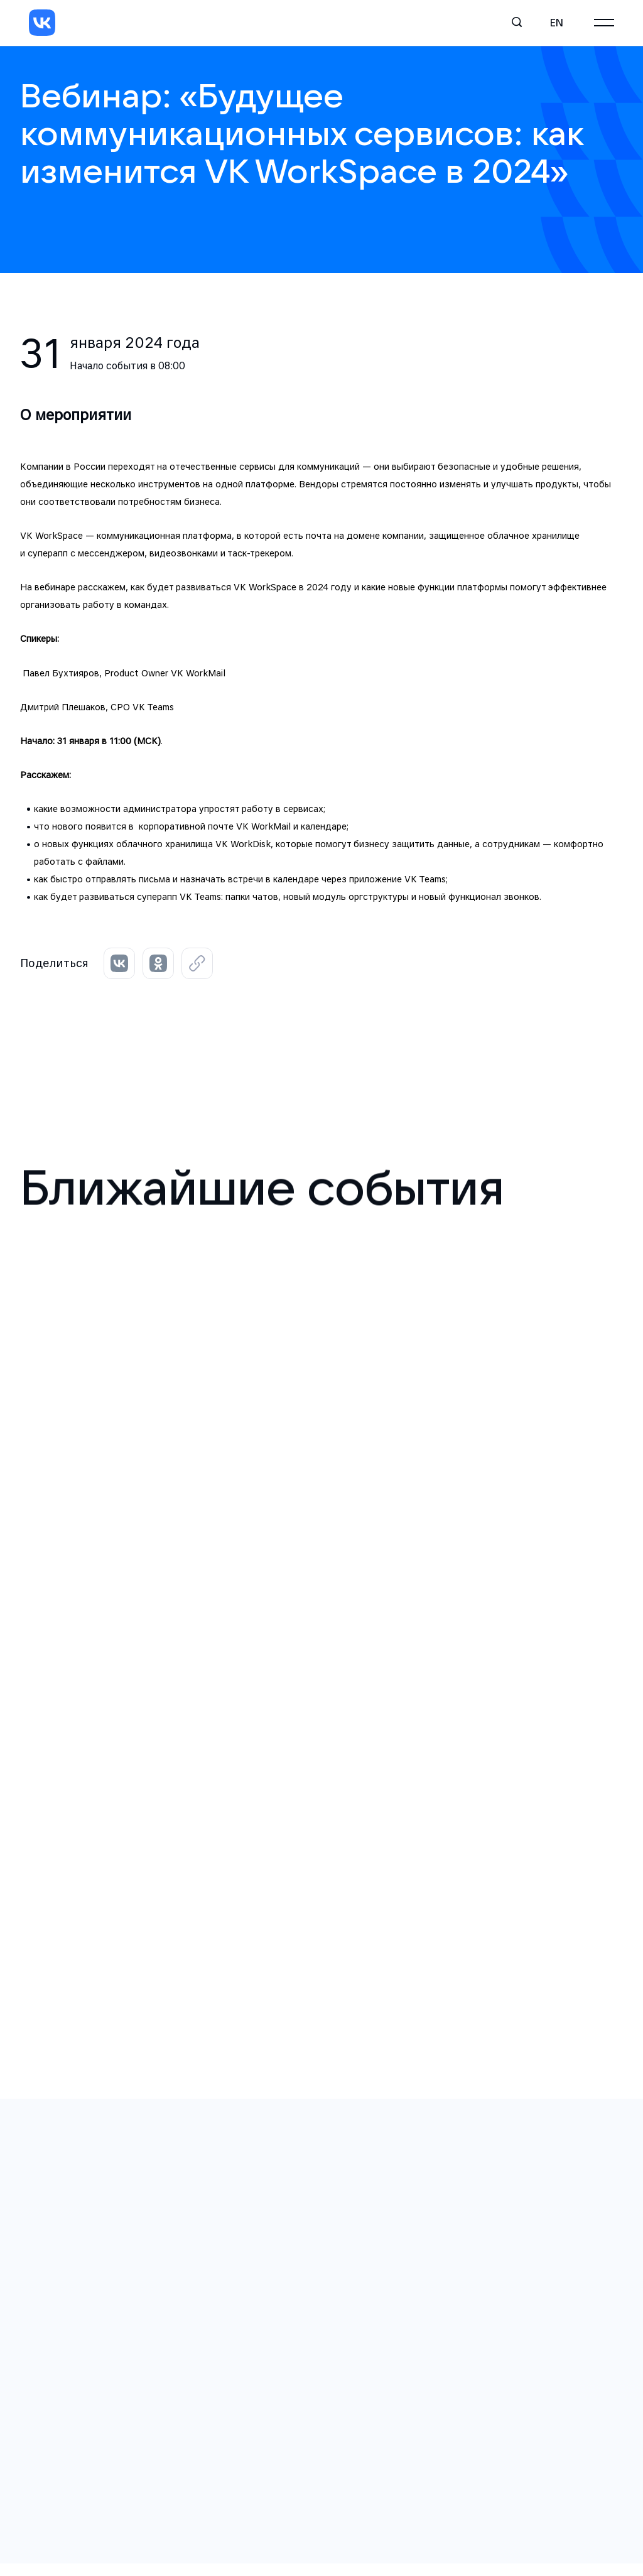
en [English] (556, 22)
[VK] (42, 22)
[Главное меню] (604, 22)
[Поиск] (517, 22)
